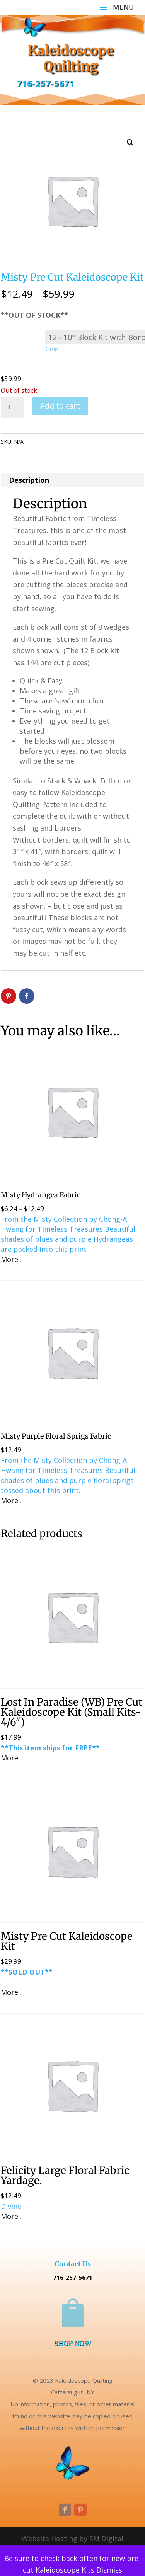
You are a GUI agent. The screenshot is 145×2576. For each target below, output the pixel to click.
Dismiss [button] (109, 2569)
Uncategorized (69, 441)
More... (12, 1259)
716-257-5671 (45, 83)
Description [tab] (29, 480)
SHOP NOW (72, 2343)
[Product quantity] (12, 407)
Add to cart (60, 405)
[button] (130, 143)
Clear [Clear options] (52, 348)
